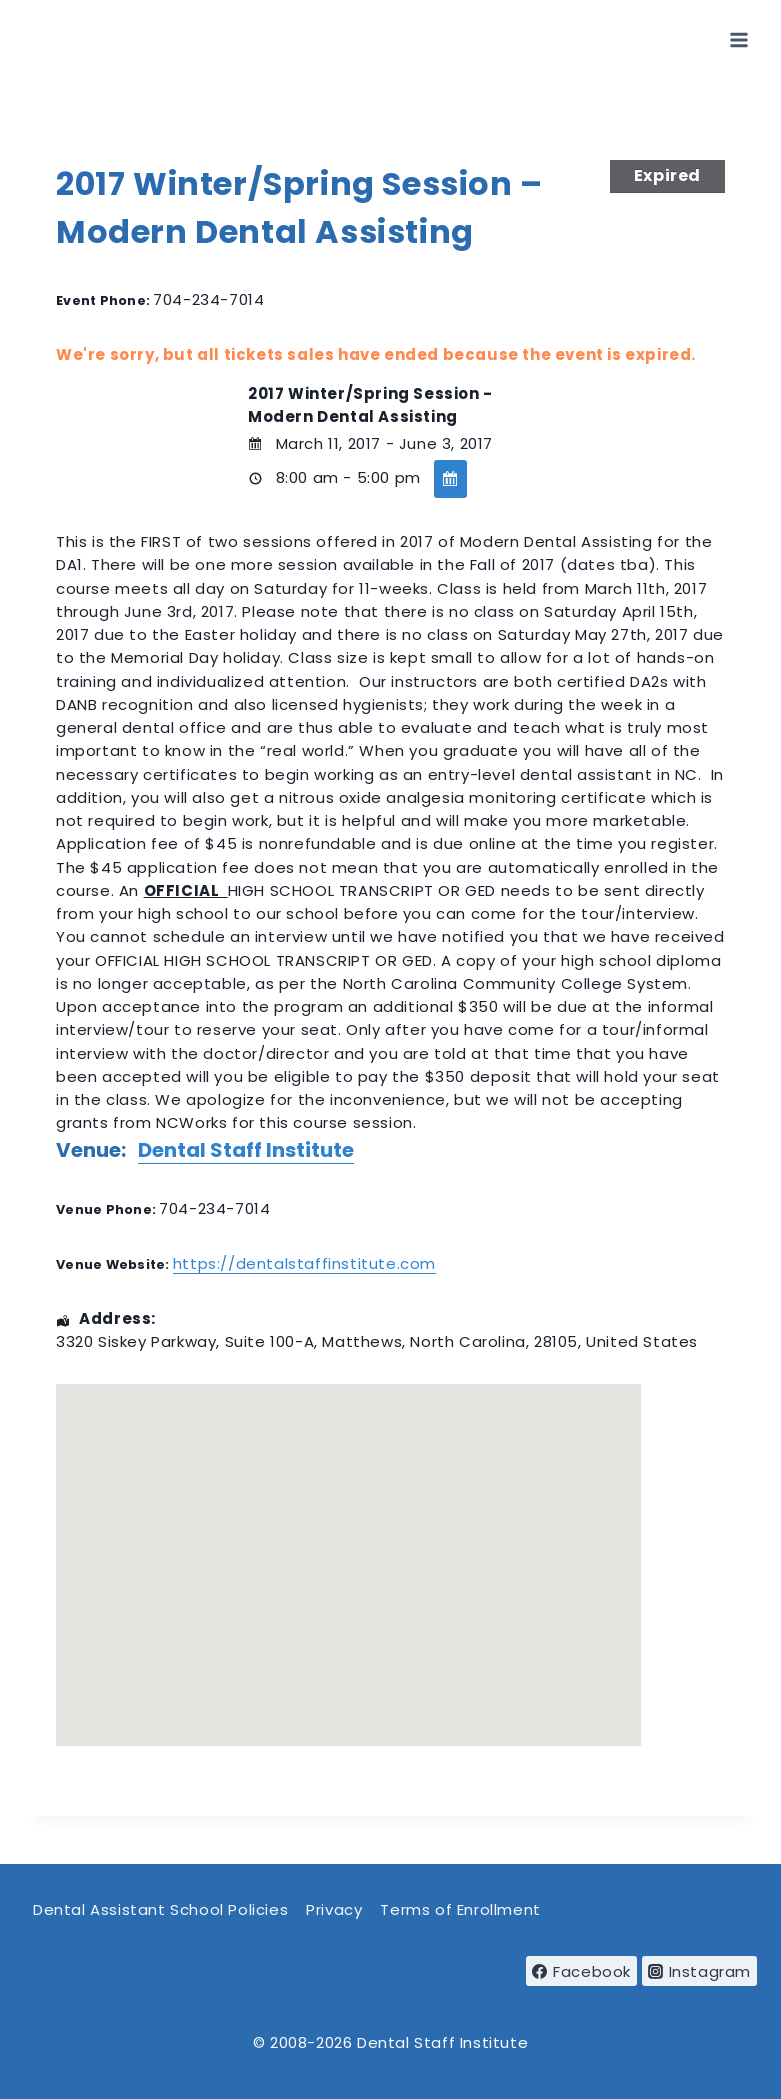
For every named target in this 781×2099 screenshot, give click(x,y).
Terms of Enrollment (460, 1909)
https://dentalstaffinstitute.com (304, 1263)
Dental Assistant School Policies (160, 1909)
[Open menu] (738, 39)
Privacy (334, 1909)
